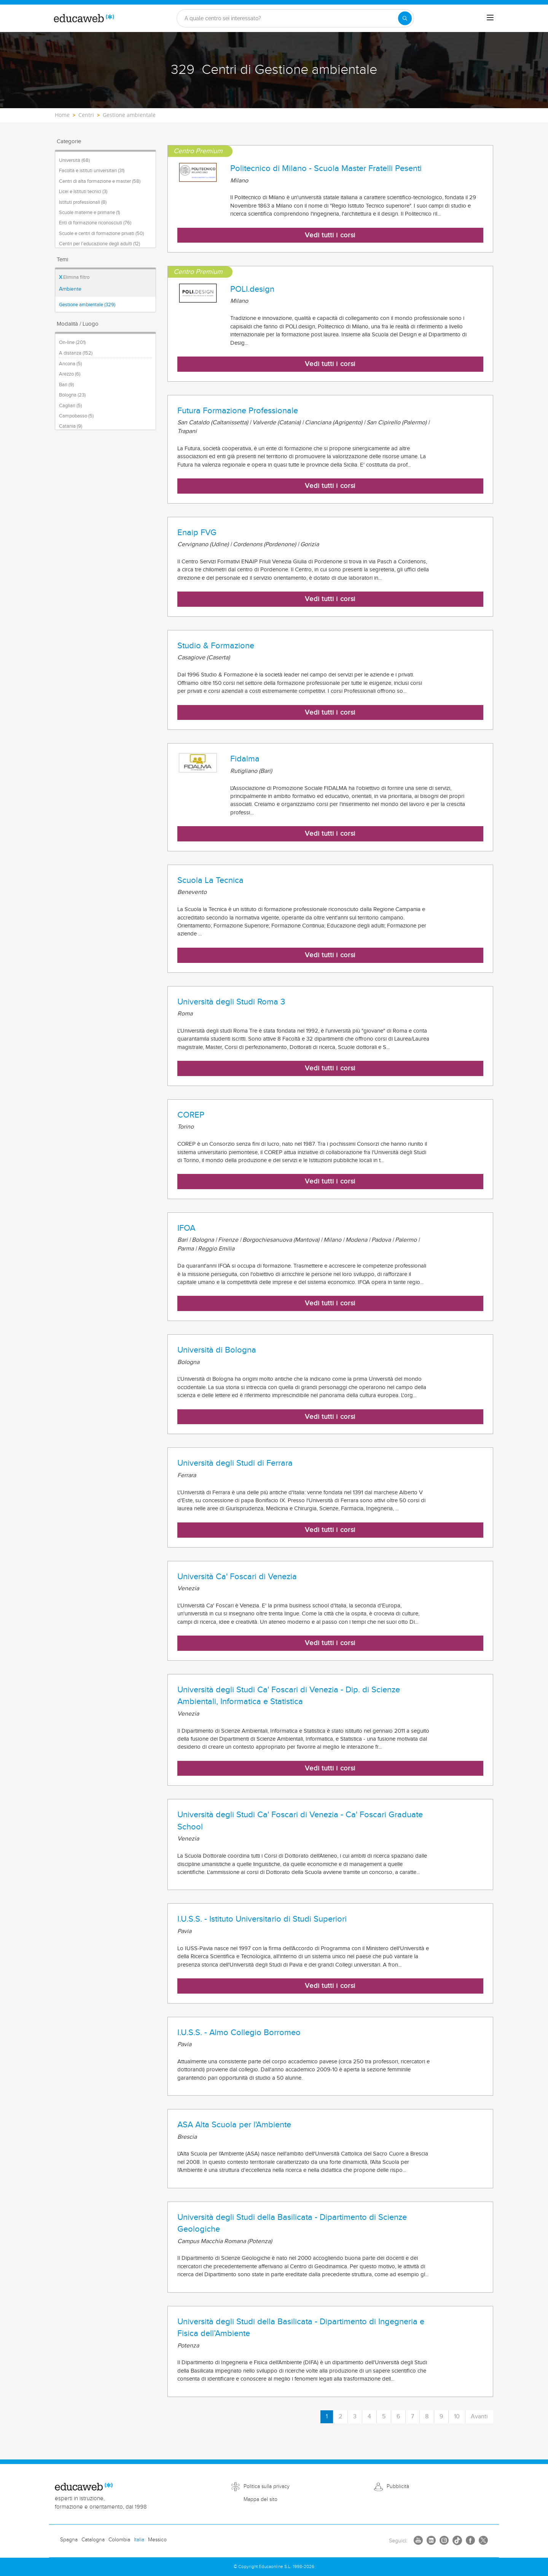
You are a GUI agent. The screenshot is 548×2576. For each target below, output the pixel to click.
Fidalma (245, 759)
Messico (157, 2540)
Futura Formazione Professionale (237, 411)
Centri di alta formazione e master (99, 181)
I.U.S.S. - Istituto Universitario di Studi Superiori (262, 1919)
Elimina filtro (74, 277)
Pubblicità (398, 2486)
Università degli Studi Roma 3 (231, 1002)
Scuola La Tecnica (210, 880)
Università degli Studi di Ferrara (235, 1463)
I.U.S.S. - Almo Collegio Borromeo (239, 2032)
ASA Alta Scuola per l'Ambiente (234, 2125)
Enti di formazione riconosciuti (95, 223)
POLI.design (252, 289)
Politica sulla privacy (267, 2486)
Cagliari (70, 406)
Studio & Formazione (215, 646)
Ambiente (70, 289)
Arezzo (69, 374)
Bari (66, 385)
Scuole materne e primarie (89, 212)
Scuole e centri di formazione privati (101, 233)
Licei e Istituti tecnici (83, 192)
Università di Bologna (216, 1350)
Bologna (72, 395)
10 (457, 2416)
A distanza (75, 353)
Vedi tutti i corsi (330, 235)
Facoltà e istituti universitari (91, 171)
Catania (70, 426)
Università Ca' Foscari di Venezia (237, 1576)
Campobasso (76, 416)
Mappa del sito (260, 2499)
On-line (72, 342)
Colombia (119, 2540)
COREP (190, 1115)
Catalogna (93, 2540)
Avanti (479, 2416)
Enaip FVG (197, 532)
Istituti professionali (83, 202)
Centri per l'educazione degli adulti (99, 244)
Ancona (70, 364)
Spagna (69, 2540)
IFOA (186, 1228)
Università (74, 160)
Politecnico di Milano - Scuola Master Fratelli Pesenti (326, 168)
